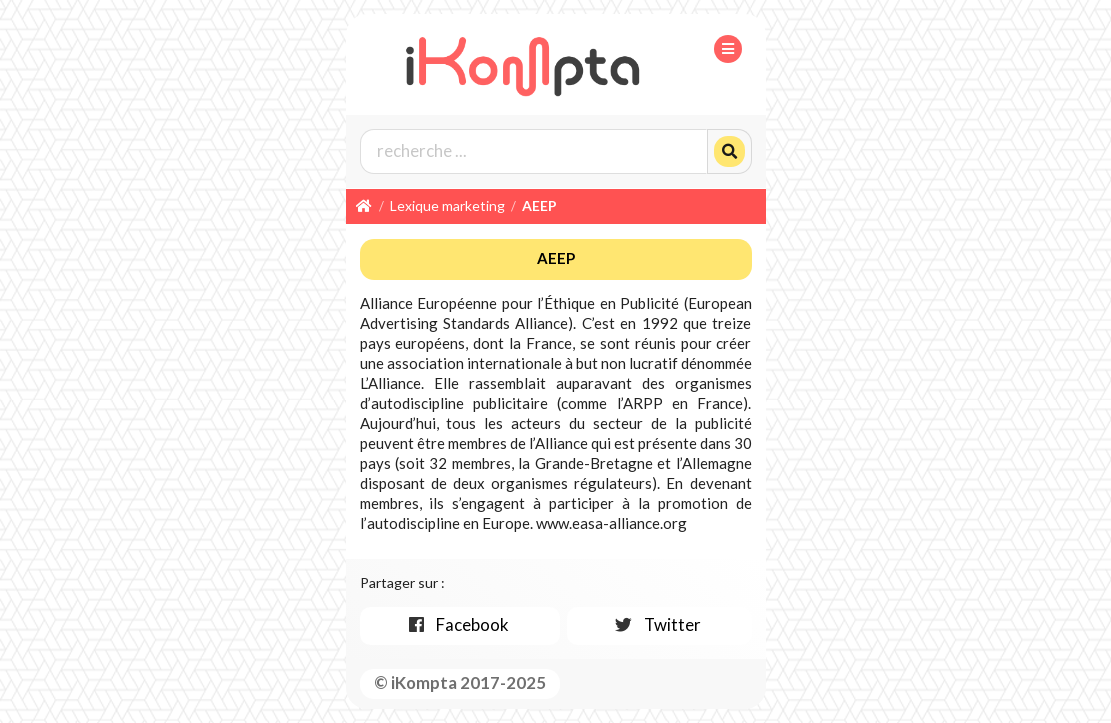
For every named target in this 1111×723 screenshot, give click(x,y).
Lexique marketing (447, 206)
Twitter (657, 624)
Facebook (457, 624)
